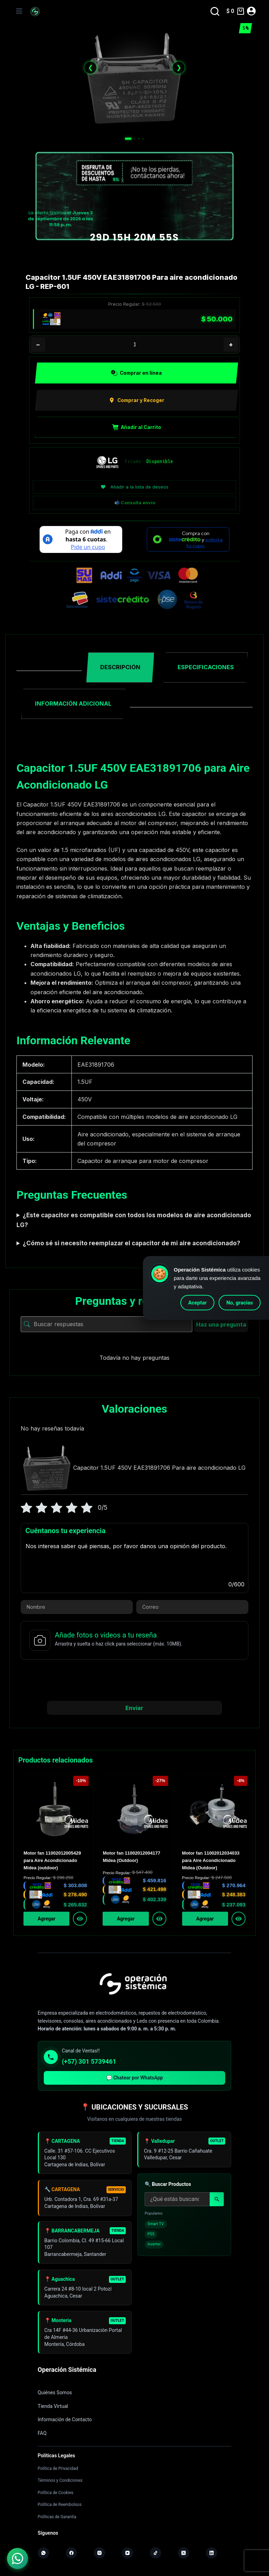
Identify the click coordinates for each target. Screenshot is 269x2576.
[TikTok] (155, 2552)
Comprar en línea (136, 373)
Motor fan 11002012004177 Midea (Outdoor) (131, 1856)
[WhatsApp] (43, 2552)
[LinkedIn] (211, 2552)
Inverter (154, 2247)
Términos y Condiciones (60, 2480)
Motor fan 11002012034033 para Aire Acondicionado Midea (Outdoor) (211, 1860)
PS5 (150, 2237)
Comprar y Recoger (136, 400)
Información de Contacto (65, 2419)
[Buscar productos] (177, 2202)
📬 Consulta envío (134, 502)
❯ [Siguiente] (178, 67)
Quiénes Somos (55, 2392)
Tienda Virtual (53, 2406)
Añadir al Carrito (136, 427)
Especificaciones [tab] (206, 667)
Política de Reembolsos (60, 2504)
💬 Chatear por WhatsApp (134, 2077)
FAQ (42, 2433)
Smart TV (155, 2227)
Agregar (47, 1918)
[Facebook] (71, 2552)
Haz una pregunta (221, 1324)
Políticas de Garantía (57, 2516)
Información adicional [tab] (73, 703)
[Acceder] (251, 11)
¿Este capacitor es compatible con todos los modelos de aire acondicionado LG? (133, 1220)
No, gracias (239, 1303)
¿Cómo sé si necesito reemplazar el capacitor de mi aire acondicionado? (131, 1243)
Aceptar (197, 1303)
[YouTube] (127, 2552)
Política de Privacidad (58, 2468)
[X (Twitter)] (183, 2552)
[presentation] (134, 1680)
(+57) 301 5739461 (89, 2061)
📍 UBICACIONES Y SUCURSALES (134, 2107)
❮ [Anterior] (90, 67)
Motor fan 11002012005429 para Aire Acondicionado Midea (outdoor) (52, 1860)
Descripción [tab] (120, 667)
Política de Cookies (56, 2492)
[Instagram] (99, 2552)
